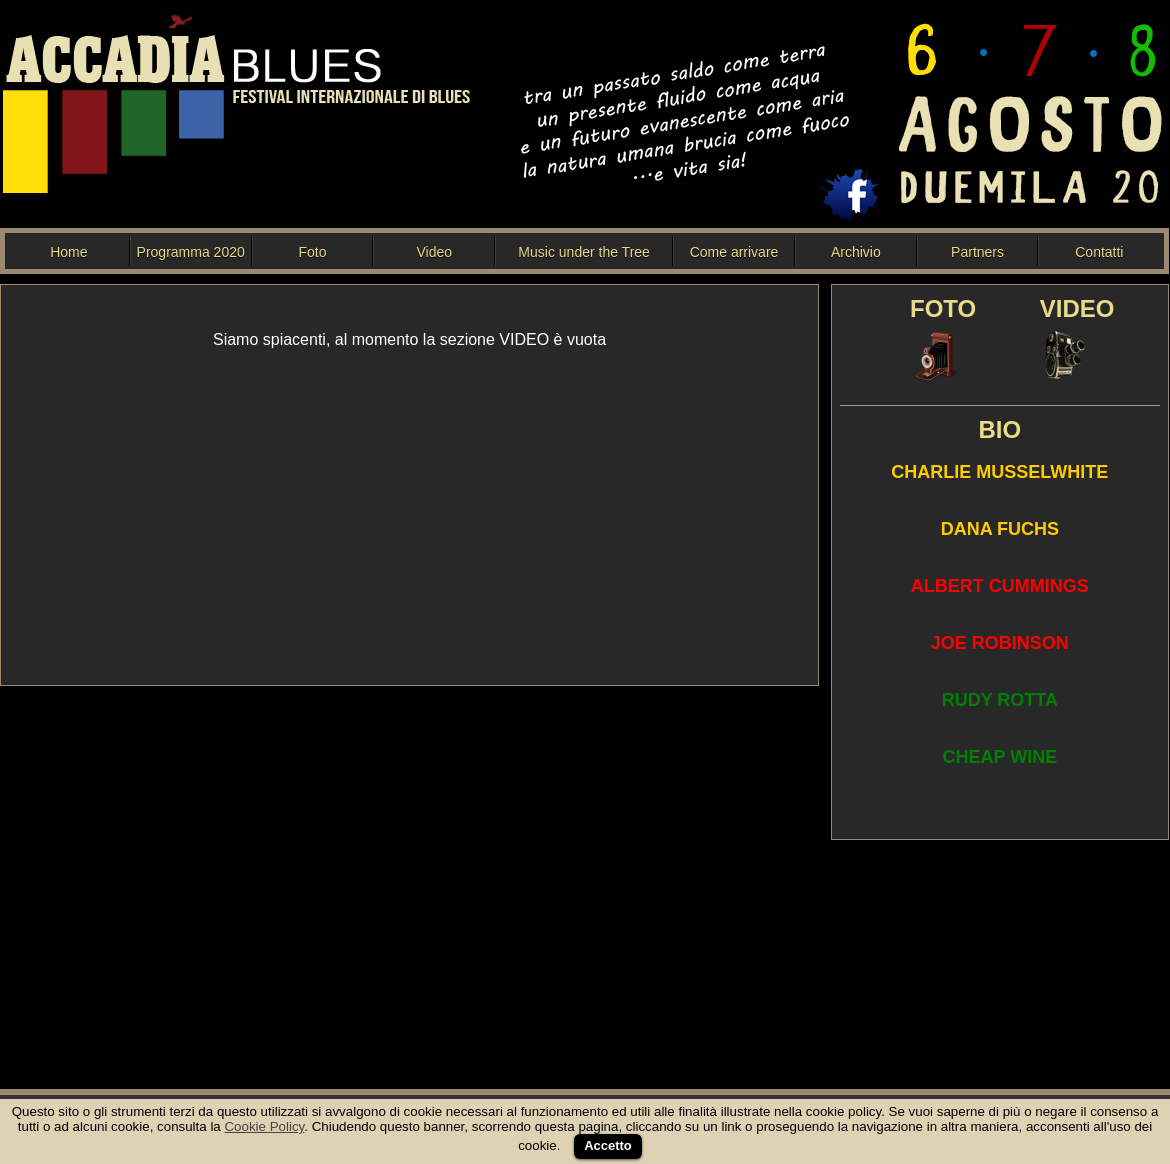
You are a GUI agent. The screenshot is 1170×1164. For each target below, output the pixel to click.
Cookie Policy (264, 1126)
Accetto (608, 1145)
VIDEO (1077, 308)
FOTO (943, 308)
